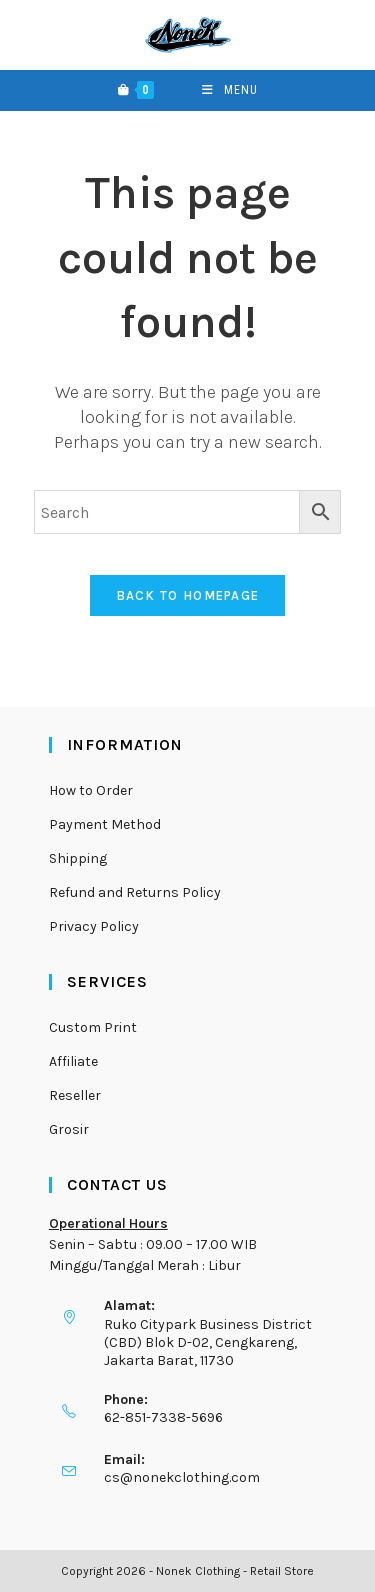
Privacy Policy (94, 926)
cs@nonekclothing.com (182, 1477)
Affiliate (73, 1061)
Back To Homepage (188, 595)
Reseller (75, 1095)
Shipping (78, 858)
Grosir (69, 1129)
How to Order (91, 790)
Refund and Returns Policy (135, 892)
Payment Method (105, 824)
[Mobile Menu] (230, 90)
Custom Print (93, 1027)
